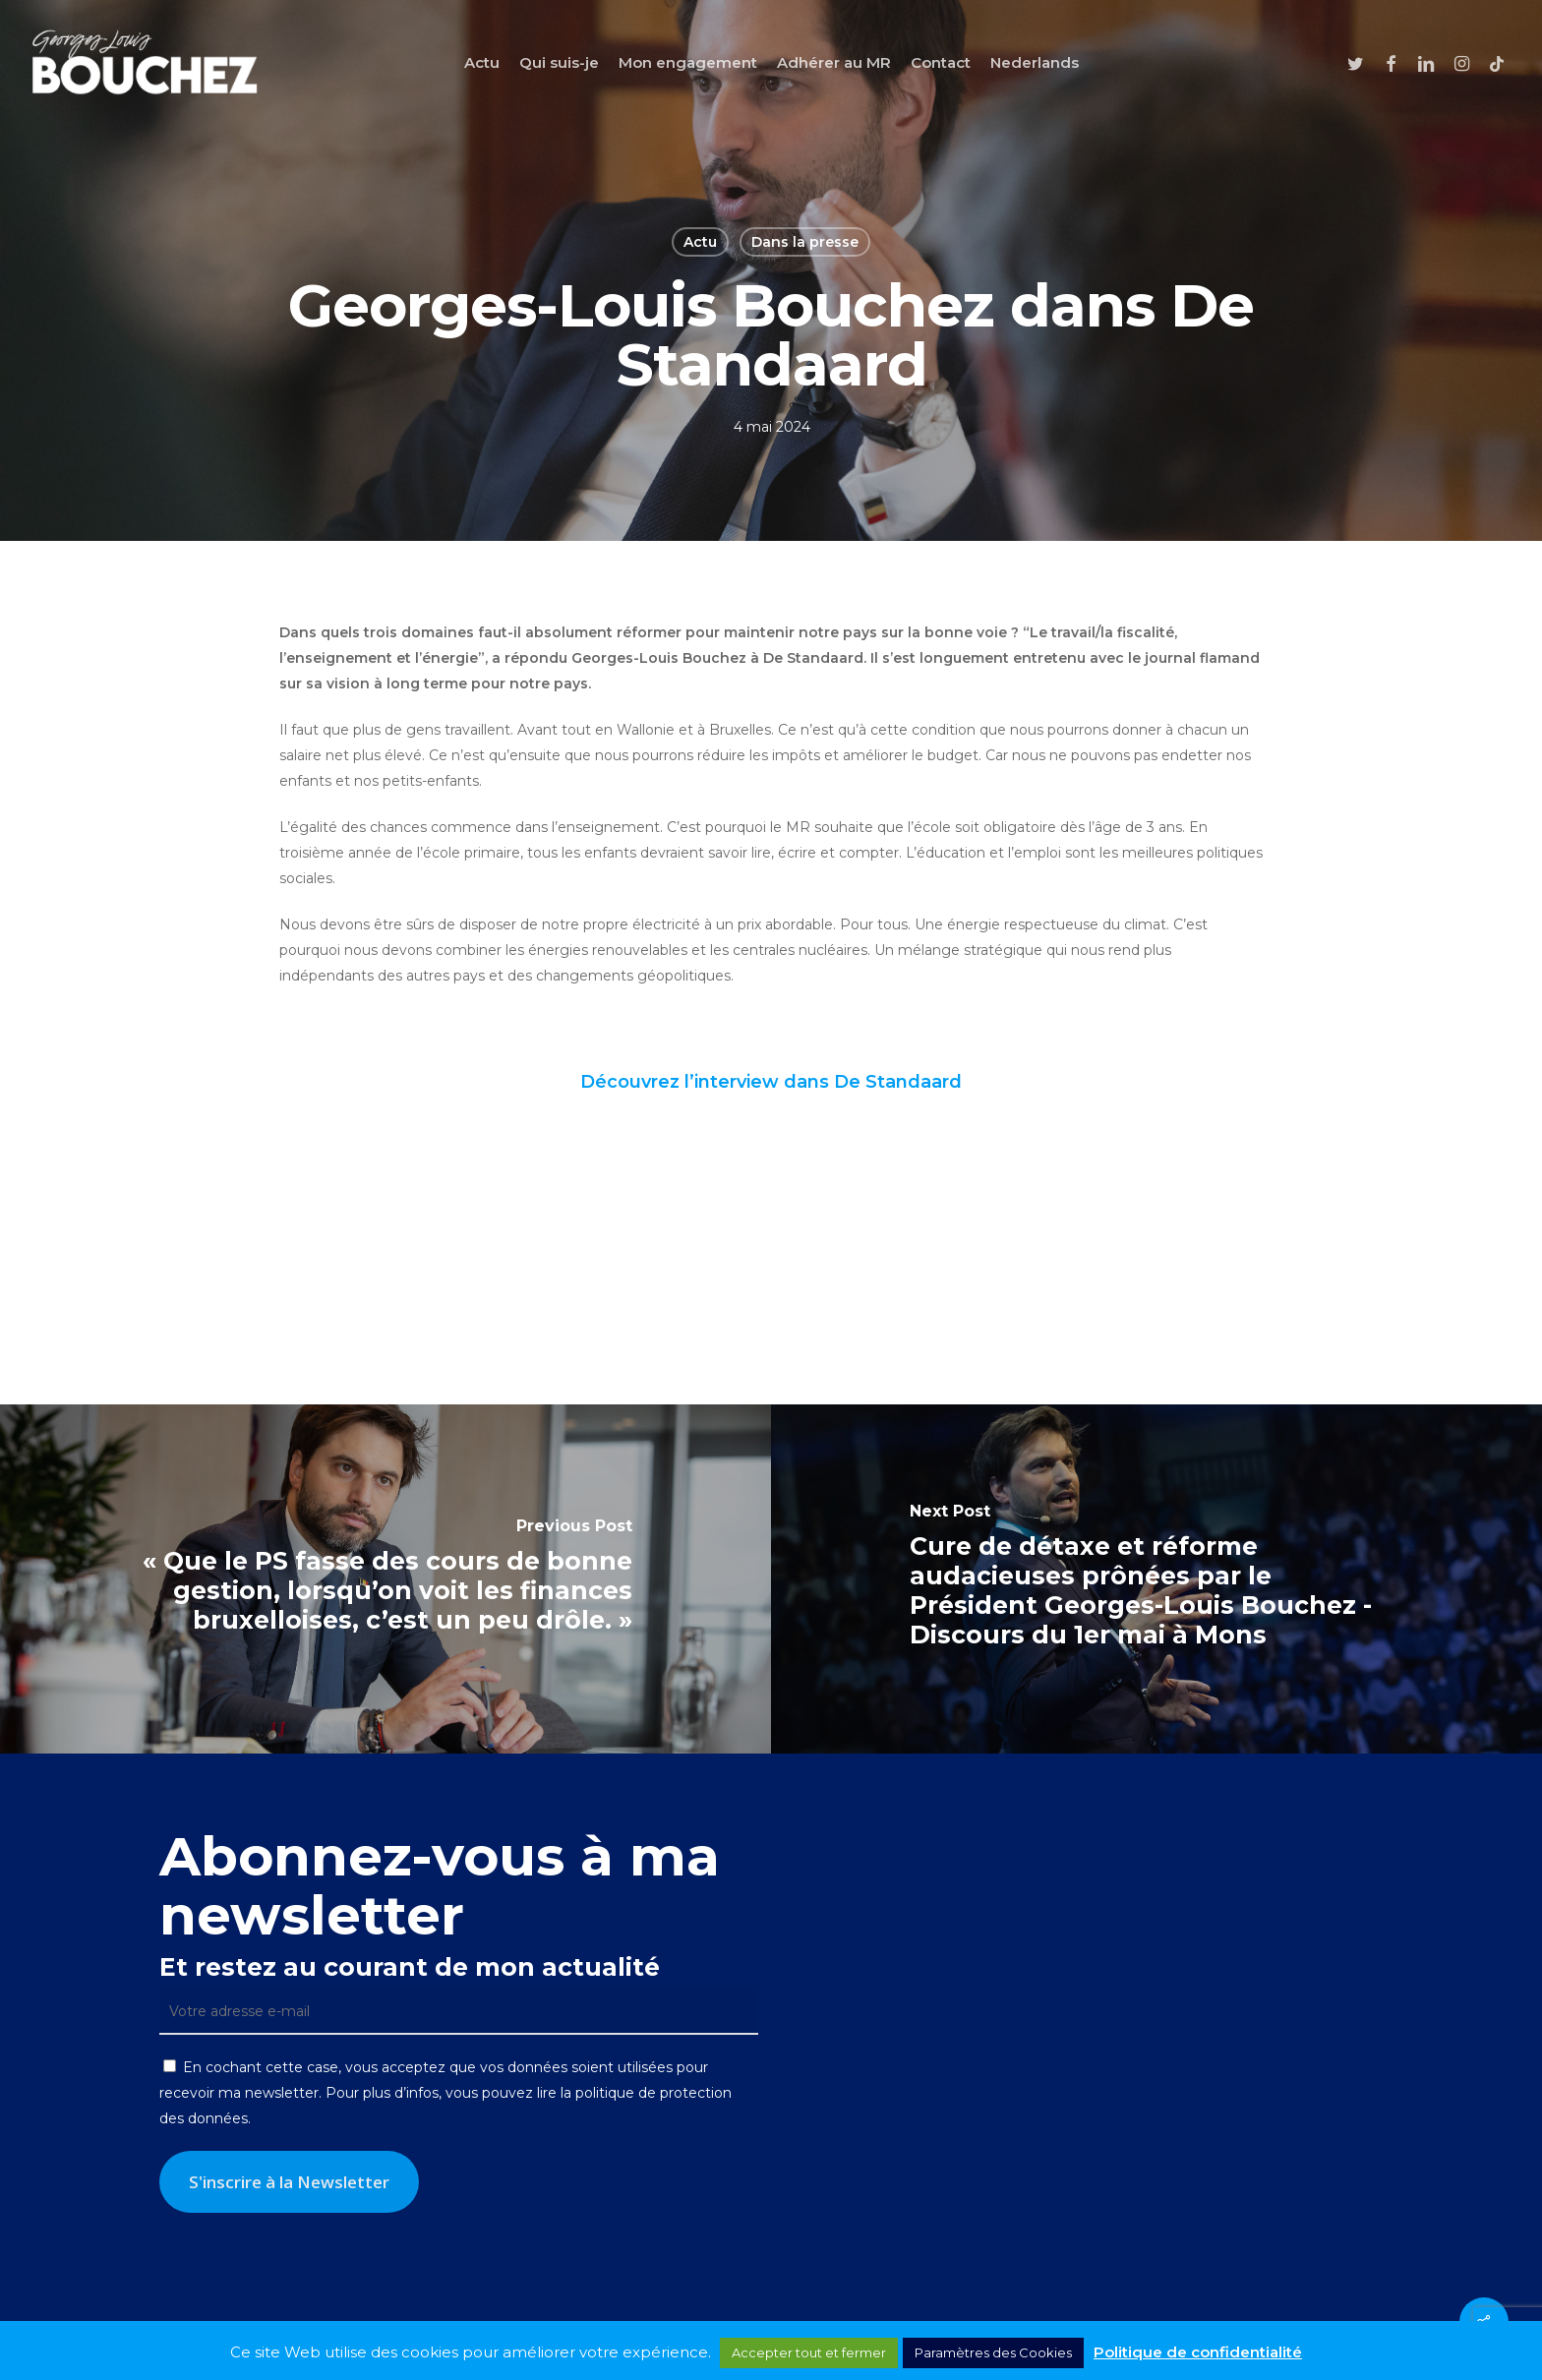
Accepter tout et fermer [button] (809, 2352)
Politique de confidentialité (1198, 2352)
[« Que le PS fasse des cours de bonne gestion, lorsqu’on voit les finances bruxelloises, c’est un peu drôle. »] (385, 1579)
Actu (700, 242)
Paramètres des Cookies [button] (993, 2352)
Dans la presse (805, 242)
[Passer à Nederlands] (1034, 62)
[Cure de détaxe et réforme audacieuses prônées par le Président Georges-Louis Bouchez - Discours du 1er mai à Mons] (1156, 1579)
